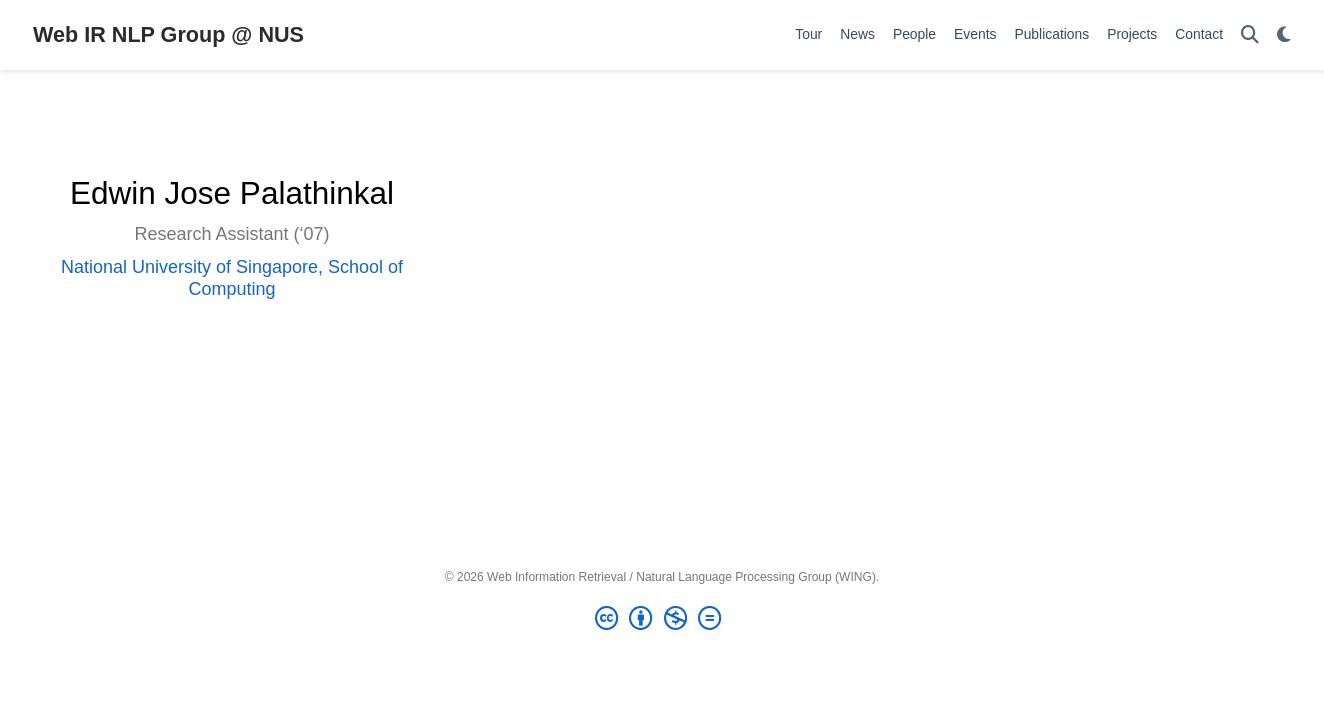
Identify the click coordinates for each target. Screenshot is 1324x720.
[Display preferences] (1284, 35)
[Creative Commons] (662, 619)
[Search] (1250, 35)
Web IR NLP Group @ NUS (168, 34)
